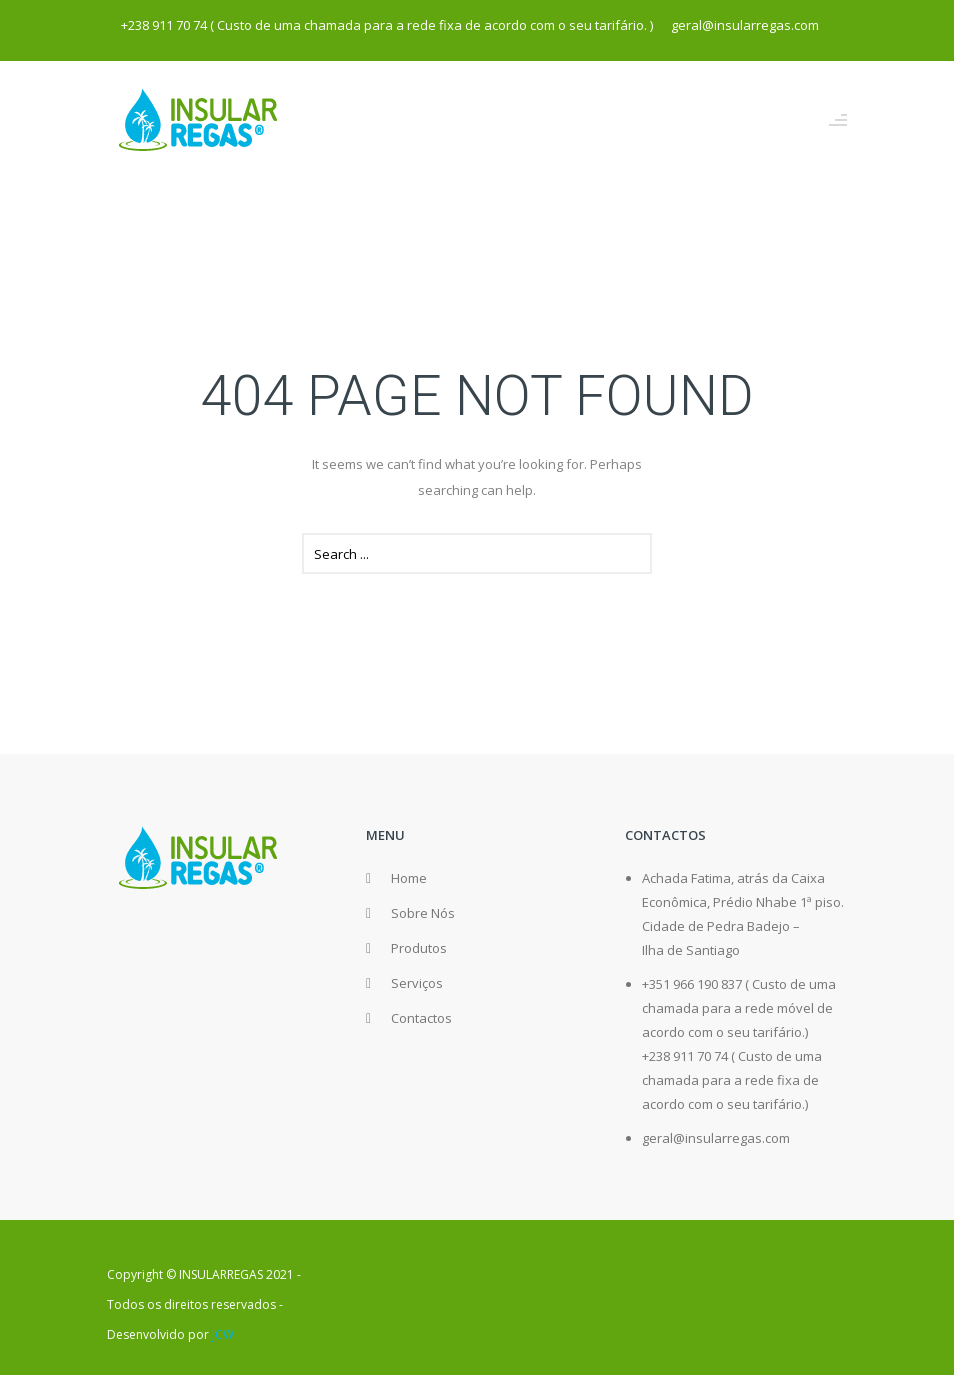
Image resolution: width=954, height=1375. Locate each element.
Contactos (421, 1018)
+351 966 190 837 (692, 984)
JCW (223, 1334)
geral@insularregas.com (716, 1138)
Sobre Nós (423, 913)
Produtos (419, 948)
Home (409, 878)
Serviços (417, 983)
